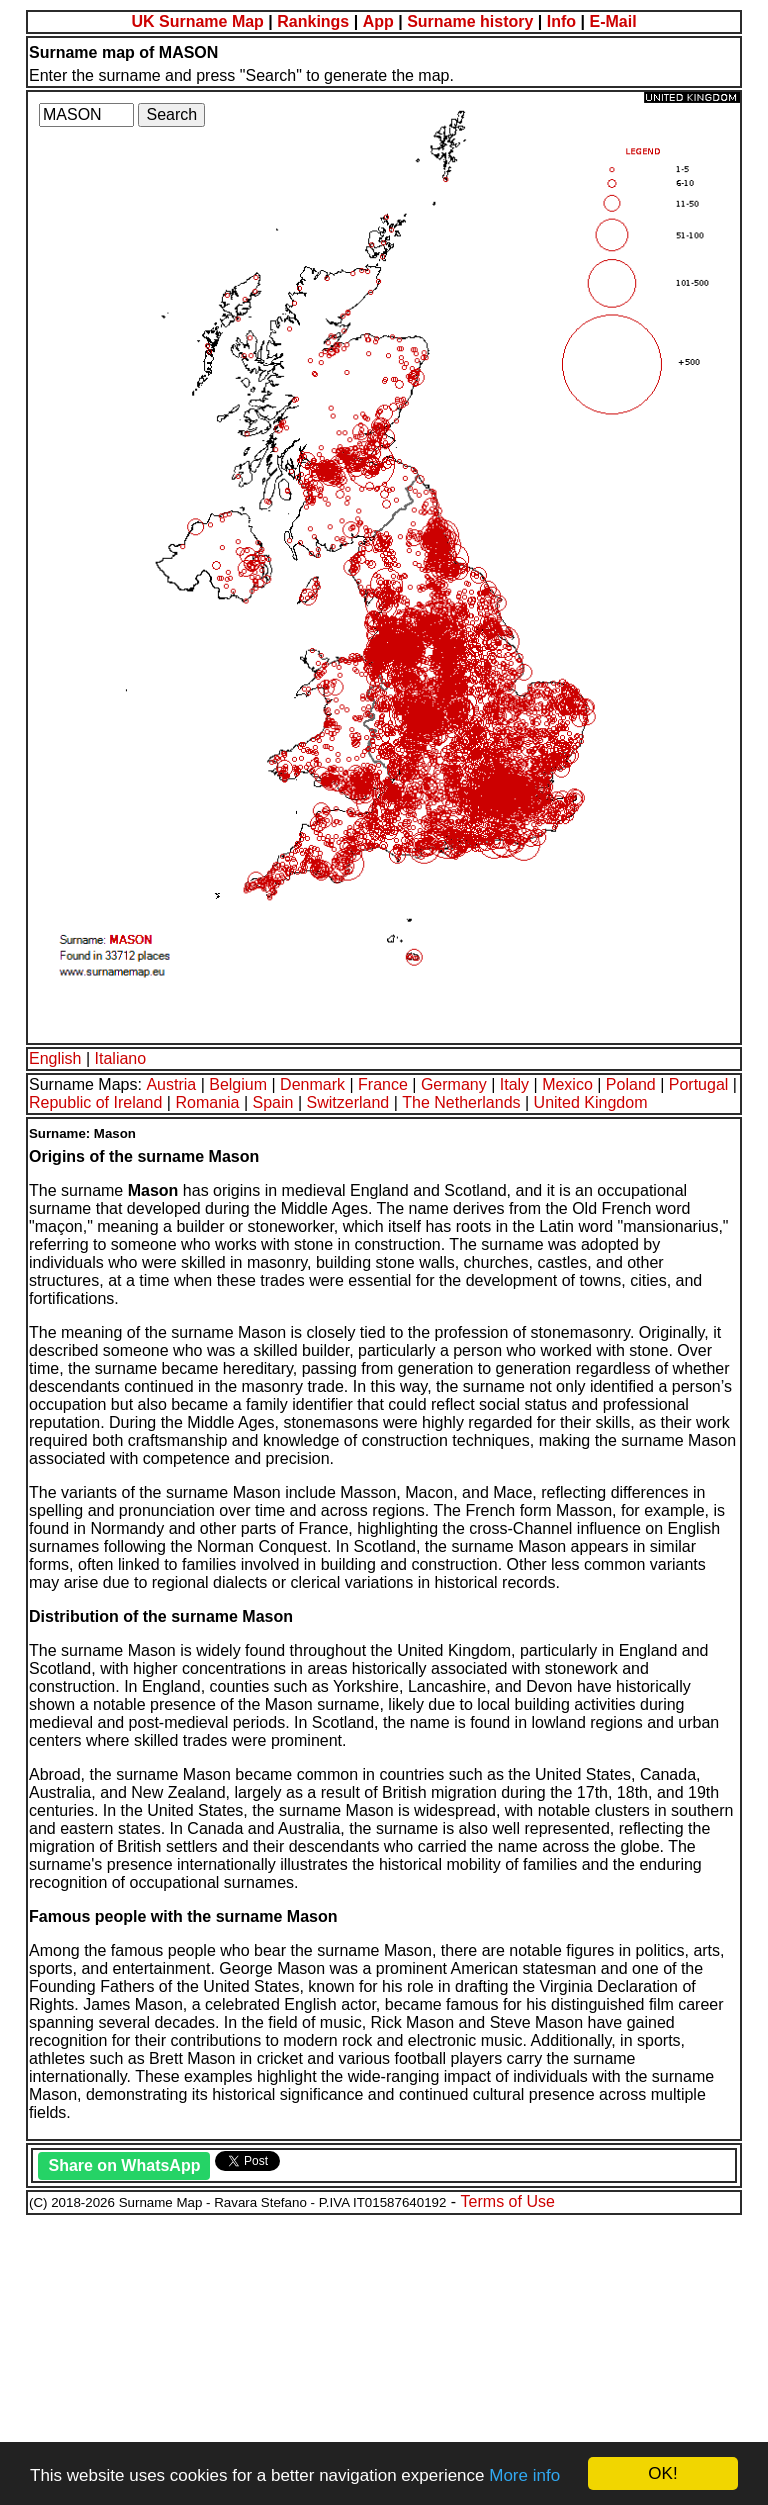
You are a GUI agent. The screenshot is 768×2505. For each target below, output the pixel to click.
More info (524, 2475)
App (378, 21)
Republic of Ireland (95, 1102)
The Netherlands (461, 1102)
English (55, 1058)
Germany (454, 1084)
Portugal (699, 1084)
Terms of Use (508, 2201)
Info (561, 21)
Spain (273, 1102)
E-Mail (612, 21)
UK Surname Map (197, 21)
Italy (514, 1084)
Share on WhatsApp (124, 2165)
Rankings (313, 21)
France (383, 1084)
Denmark (312, 1084)
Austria (171, 1084)
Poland (631, 1084)
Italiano (121, 1058)
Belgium (238, 1084)
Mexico (567, 1084)
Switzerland (348, 1102)
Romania (207, 1102)
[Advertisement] (384, 2357)
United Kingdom (591, 1102)
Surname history (470, 21)
